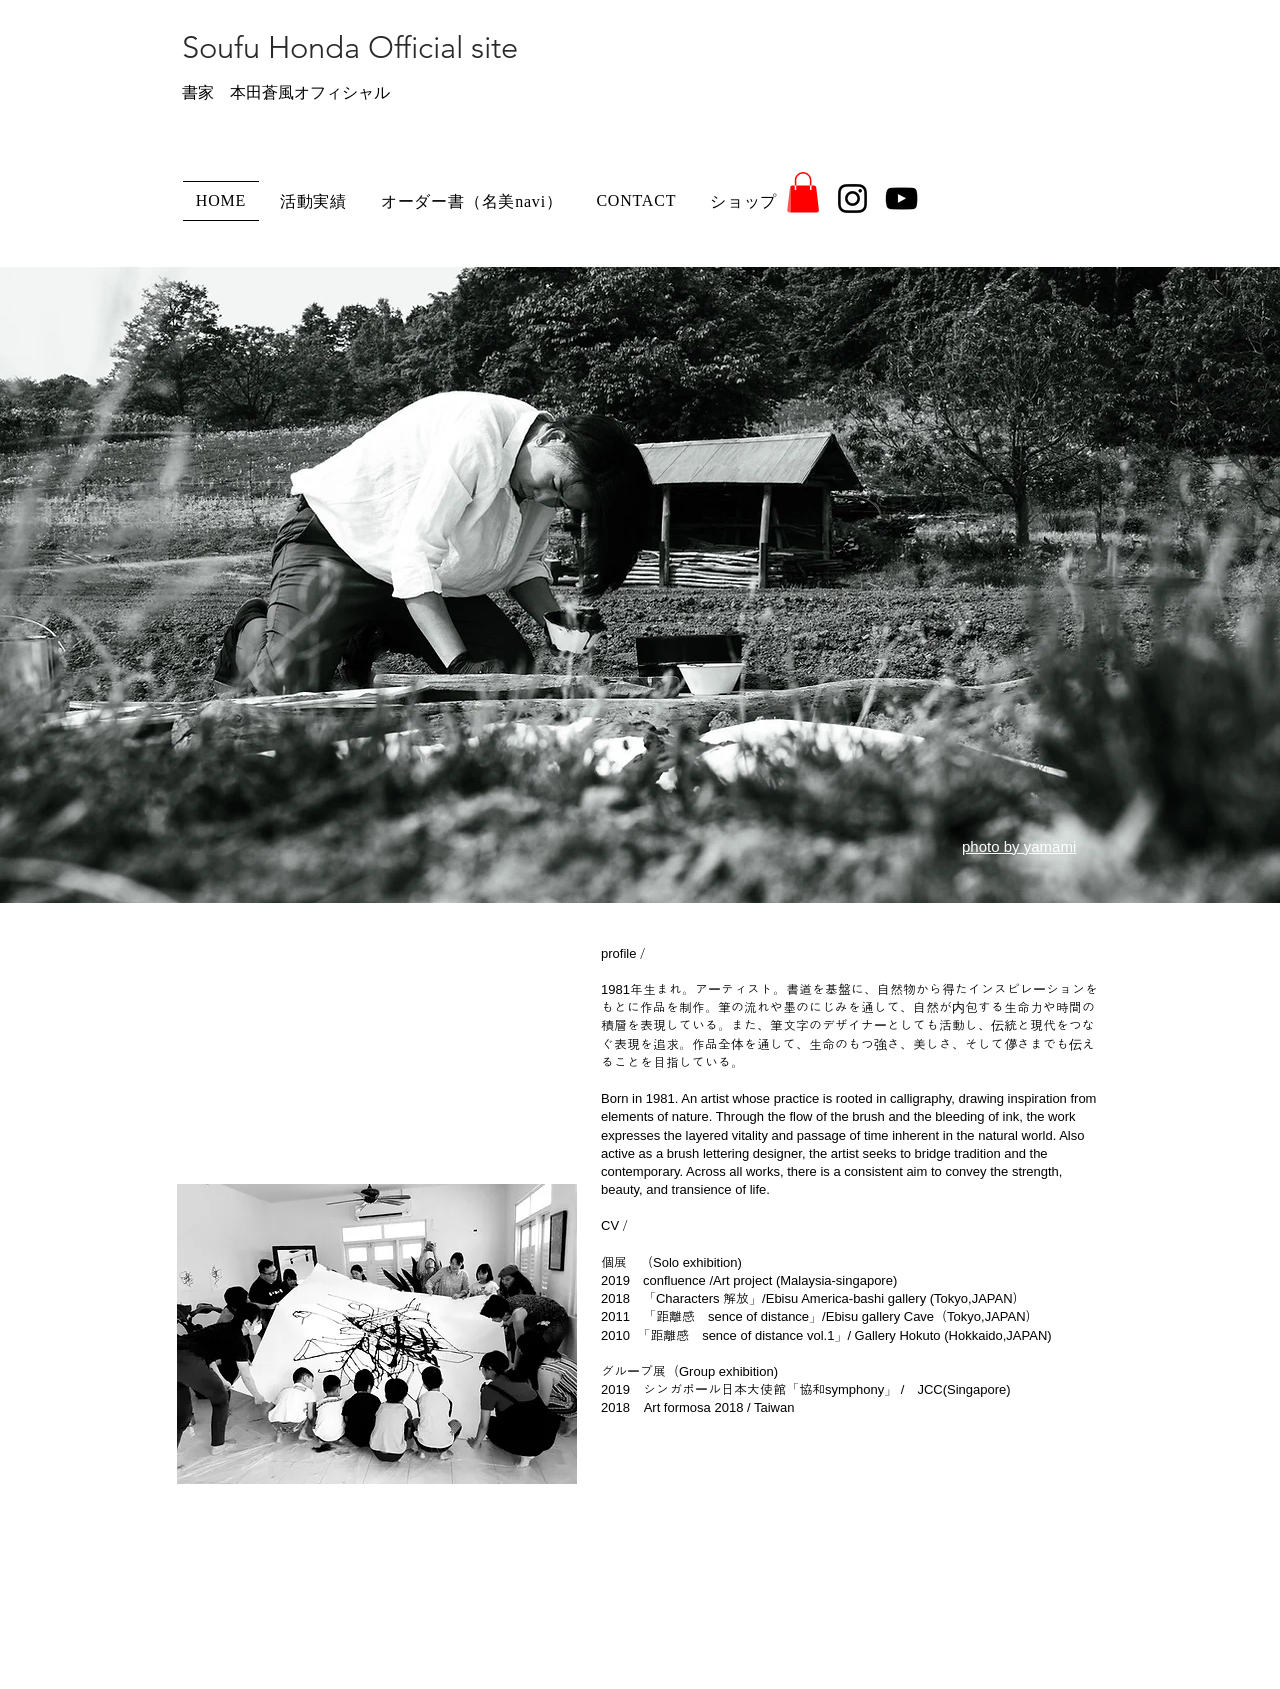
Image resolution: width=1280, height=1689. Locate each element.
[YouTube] (901, 198)
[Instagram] (852, 198)
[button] (803, 192)
